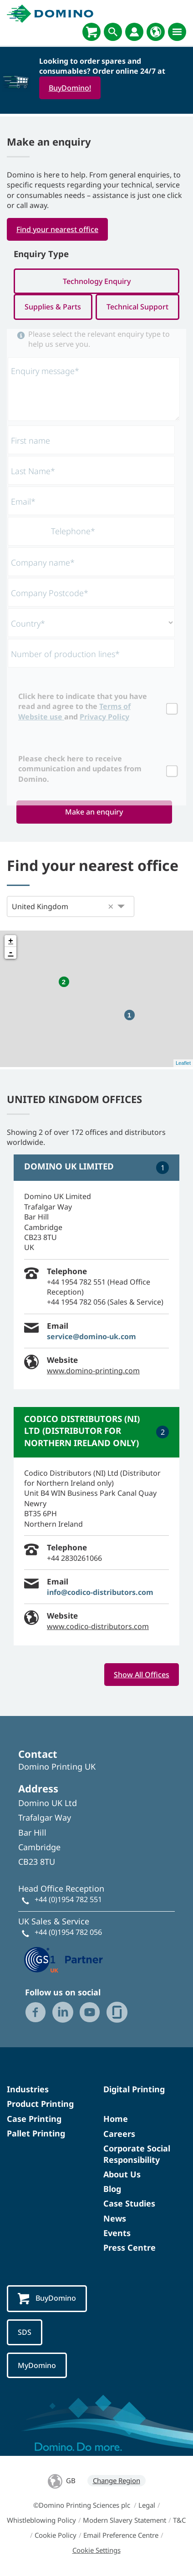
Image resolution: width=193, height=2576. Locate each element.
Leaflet (183, 1063)
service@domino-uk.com (91, 1336)
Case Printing (34, 2118)
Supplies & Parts (53, 307)
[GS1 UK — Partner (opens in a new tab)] (63, 1959)
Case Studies (129, 2203)
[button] (110, 906)
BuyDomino (47, 2298)
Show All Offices (141, 1675)
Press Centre (129, 2247)
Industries (28, 2089)
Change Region (116, 2480)
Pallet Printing (36, 2133)
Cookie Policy (55, 2535)
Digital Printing (134, 2089)
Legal (146, 2505)
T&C (179, 2520)
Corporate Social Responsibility (136, 2154)
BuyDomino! (70, 88)
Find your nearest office (57, 229)
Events (117, 2232)
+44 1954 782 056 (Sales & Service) (105, 1302)
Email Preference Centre (120, 2535)
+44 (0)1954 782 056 (68, 1932)
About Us (122, 2174)
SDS (24, 2332)
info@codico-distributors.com (100, 1592)
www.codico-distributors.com (98, 1626)
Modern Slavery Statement (124, 2520)
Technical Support (137, 307)
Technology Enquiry (97, 281)
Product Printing (40, 2103)
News (114, 2218)
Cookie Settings (96, 2550)
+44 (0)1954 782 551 (68, 1899)
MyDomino (37, 2365)
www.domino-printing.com (93, 1371)
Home (115, 2118)
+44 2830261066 (74, 1558)
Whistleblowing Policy (41, 2520)
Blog (112, 2188)
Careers (119, 2133)
